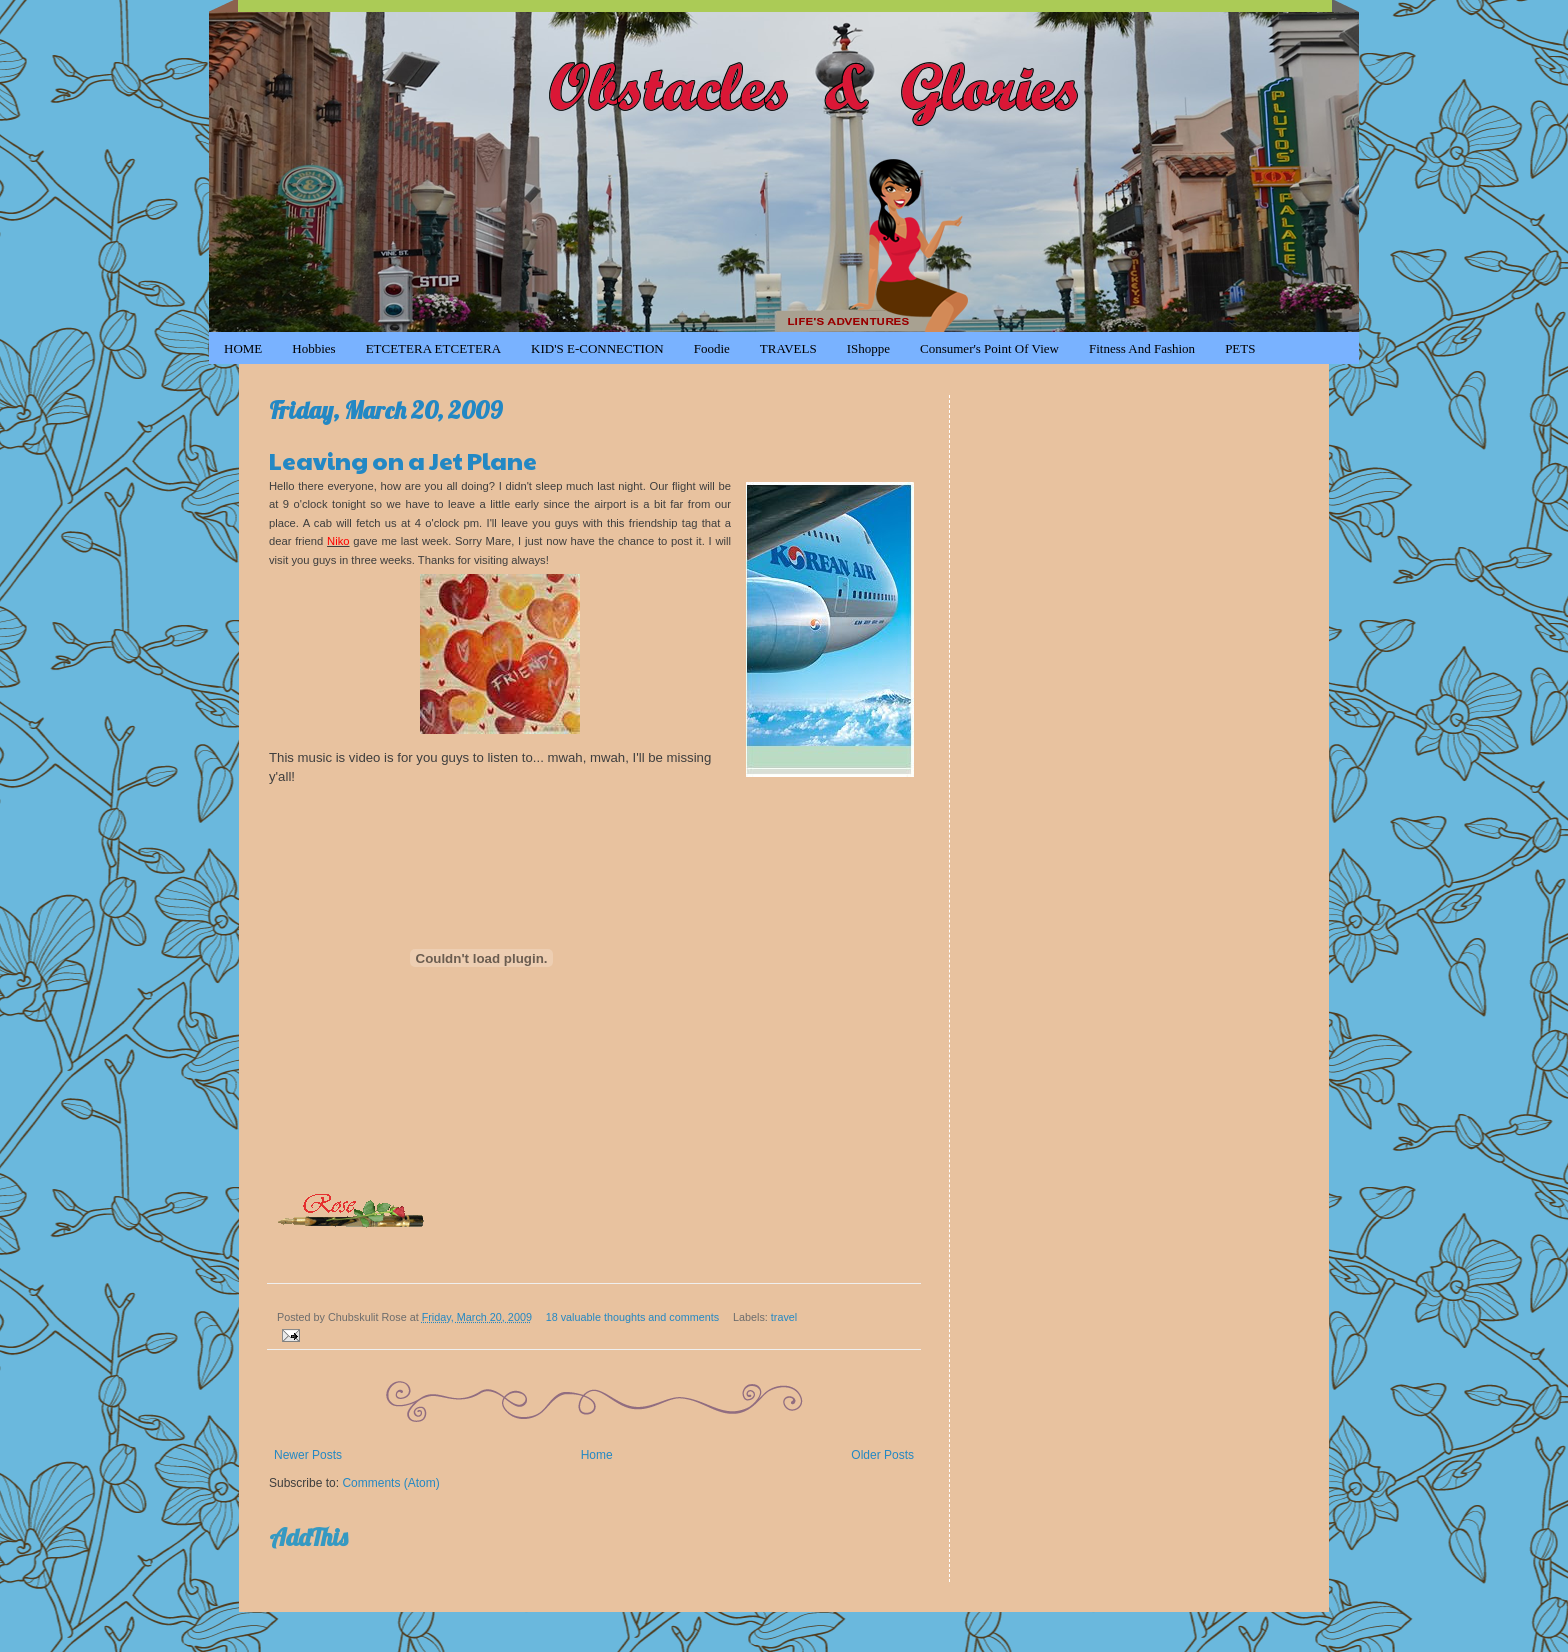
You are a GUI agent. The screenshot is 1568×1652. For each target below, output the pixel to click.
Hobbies (313, 348)
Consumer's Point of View (989, 348)
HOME (243, 348)
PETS (1240, 348)
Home (597, 1455)
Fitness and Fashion (1142, 348)
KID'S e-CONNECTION (597, 348)
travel (784, 1317)
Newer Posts (308, 1455)
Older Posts (882, 1455)
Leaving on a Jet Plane (403, 460)
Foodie (712, 348)
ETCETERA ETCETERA (433, 348)
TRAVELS (788, 348)
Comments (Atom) (390, 1483)
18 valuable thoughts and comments (632, 1317)
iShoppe (868, 348)
